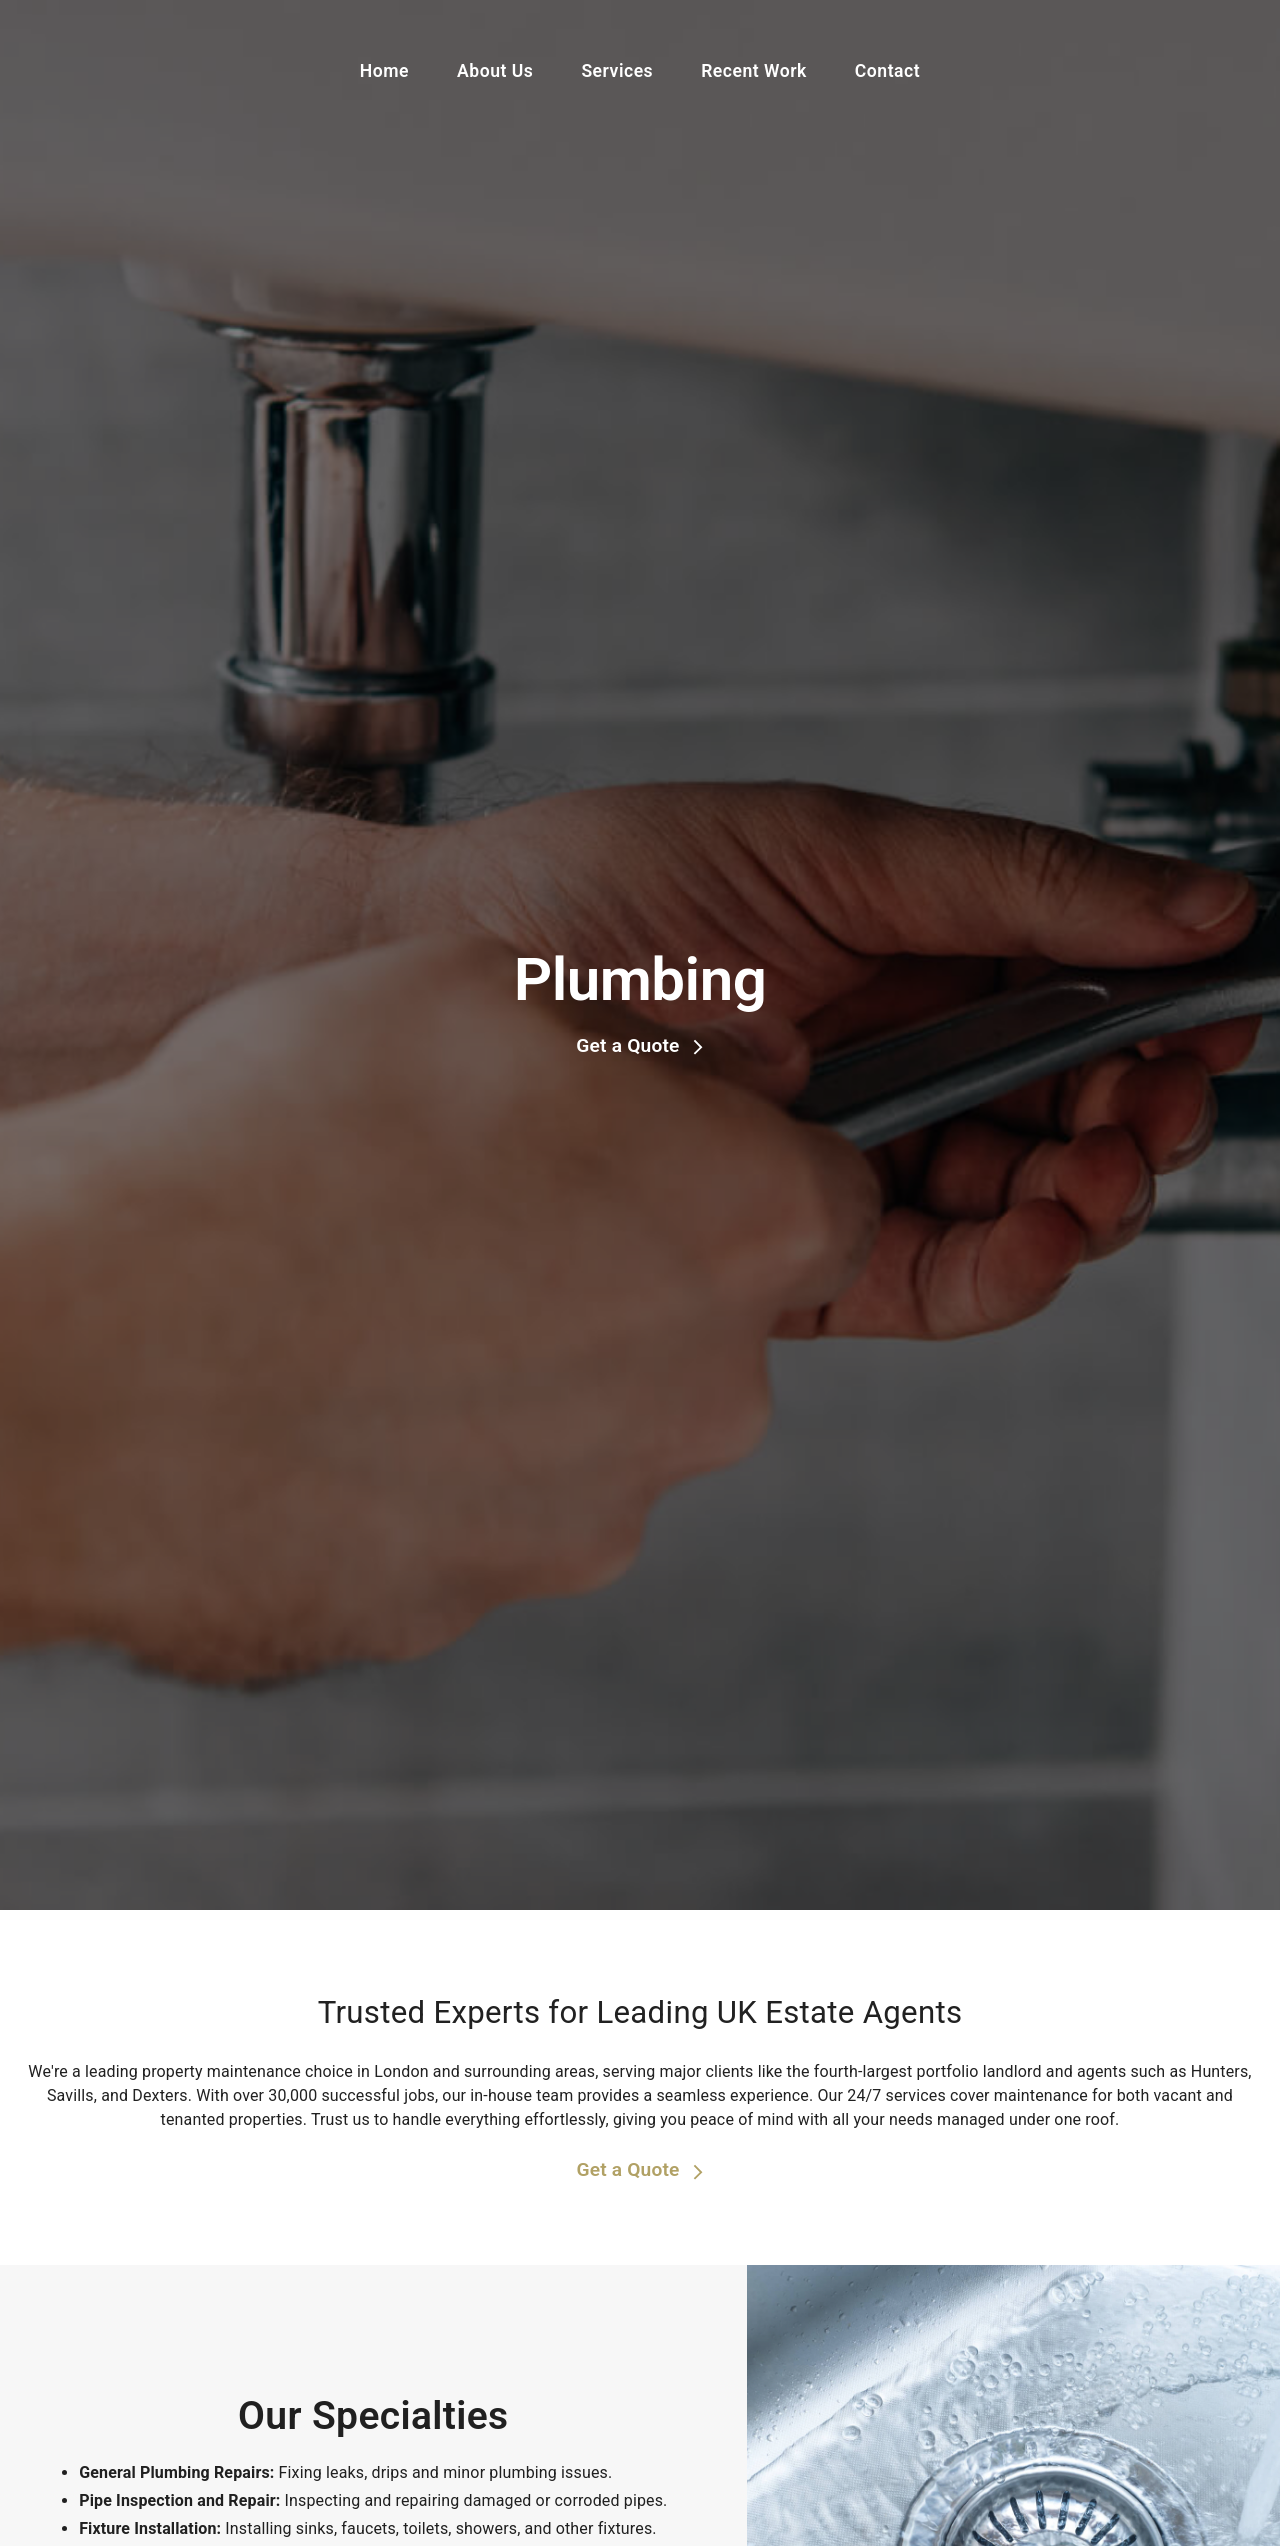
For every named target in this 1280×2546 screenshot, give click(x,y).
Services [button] (617, 71)
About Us (495, 71)
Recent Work (754, 71)
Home (384, 71)
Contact (887, 71)
